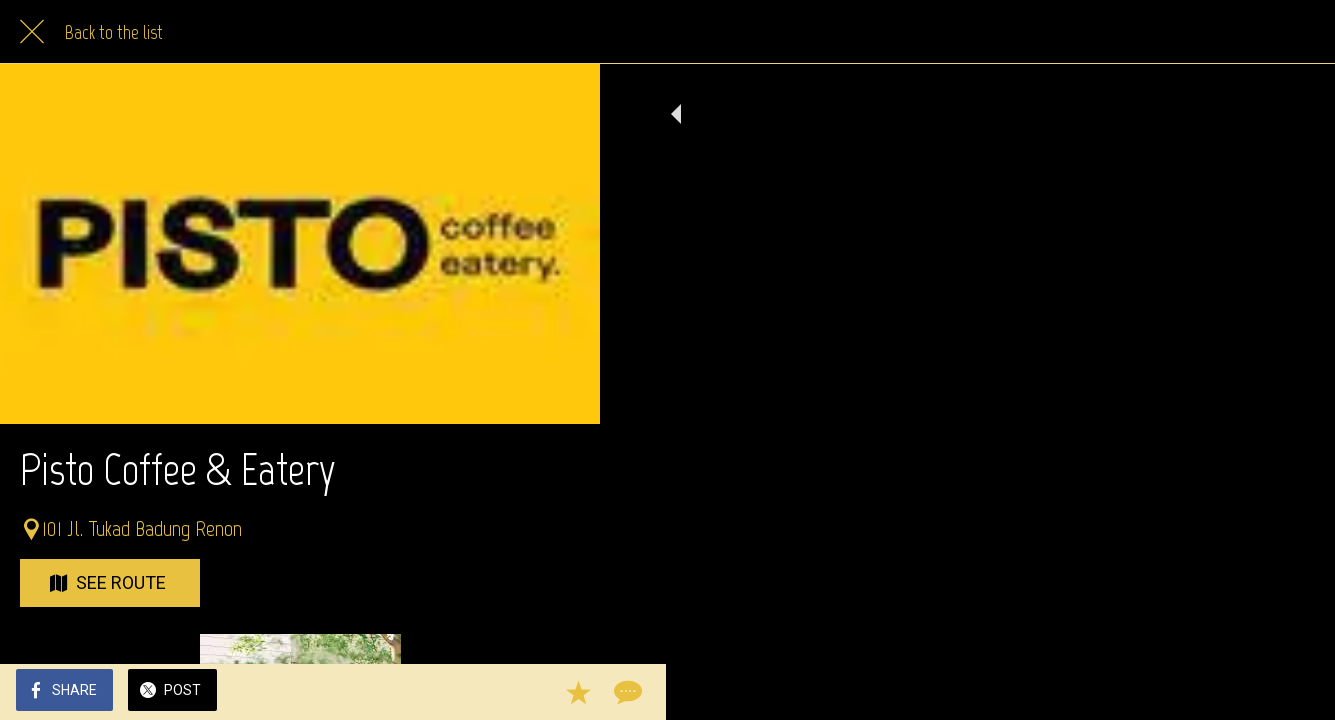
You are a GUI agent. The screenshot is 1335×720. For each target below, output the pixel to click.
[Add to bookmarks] (512, 692)
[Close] (32, 32)
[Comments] (560, 692)
